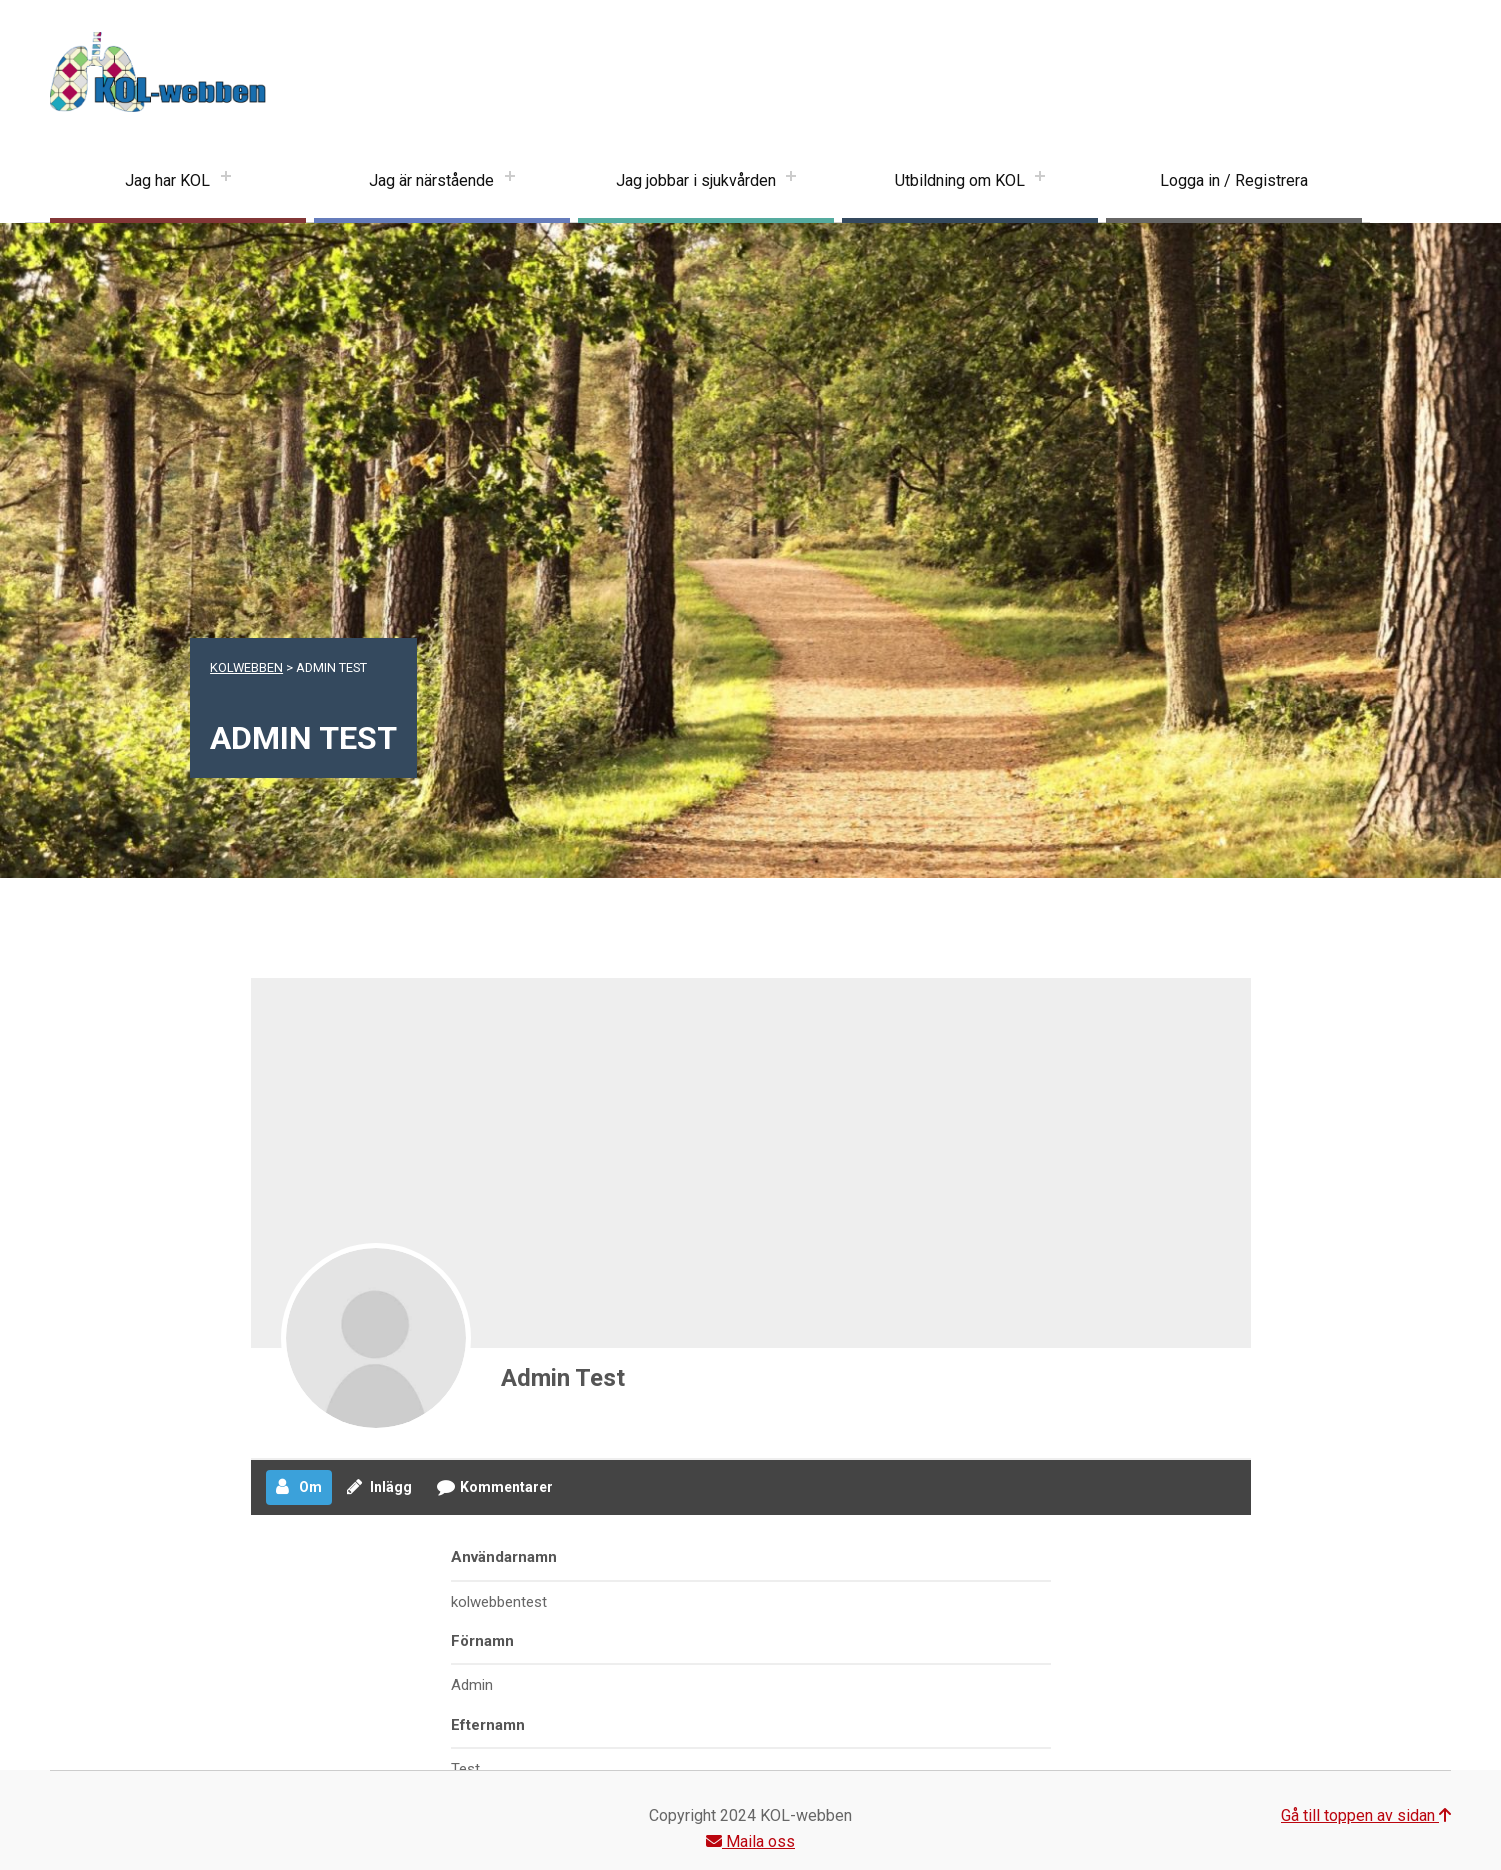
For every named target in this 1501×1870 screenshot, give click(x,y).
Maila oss (750, 1841)
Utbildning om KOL (960, 180)
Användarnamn (504, 1557)
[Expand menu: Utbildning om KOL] (1040, 181)
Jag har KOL (167, 180)
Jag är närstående (431, 180)
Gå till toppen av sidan (1366, 1815)
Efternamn (488, 1725)
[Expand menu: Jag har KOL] (226, 181)
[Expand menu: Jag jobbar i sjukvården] (791, 181)
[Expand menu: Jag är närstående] (510, 181)
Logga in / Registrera (1234, 180)
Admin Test (563, 1378)
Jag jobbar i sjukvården (696, 180)
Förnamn (482, 1641)
